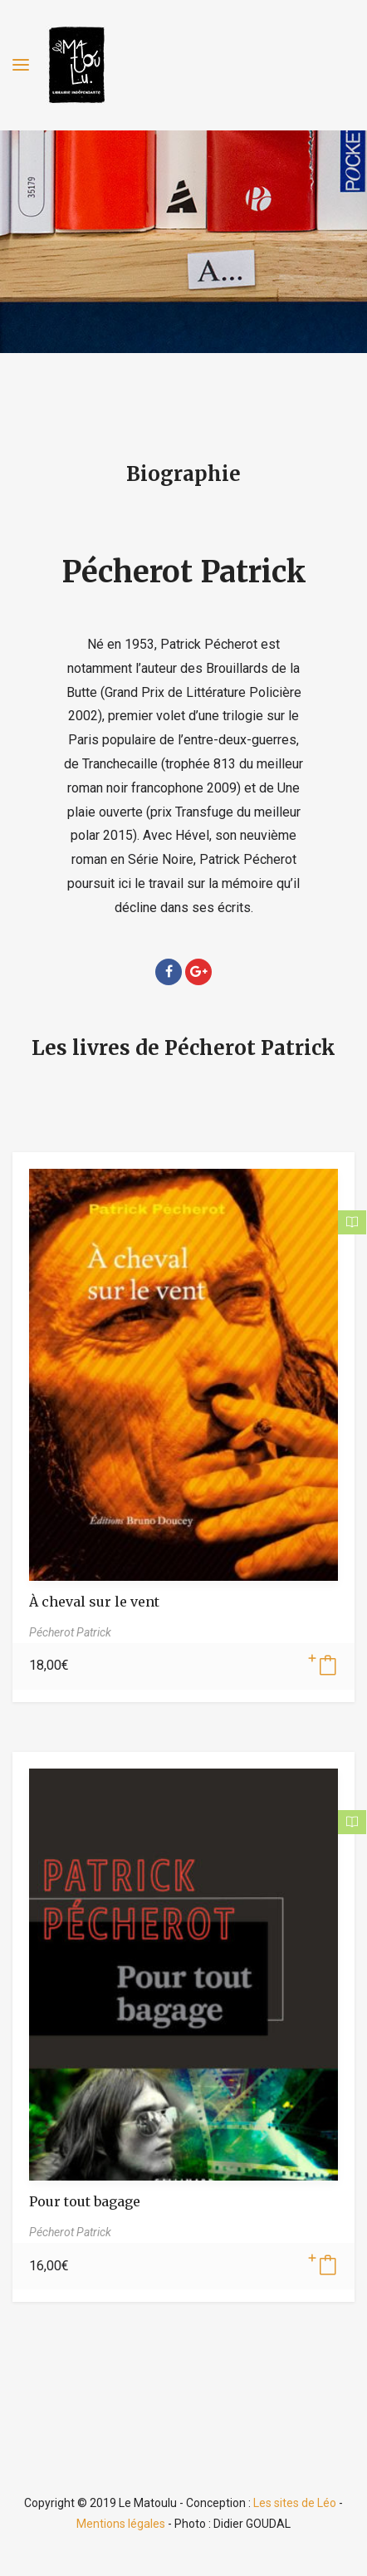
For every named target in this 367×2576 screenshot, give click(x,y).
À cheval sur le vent (94, 1601)
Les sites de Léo (294, 2503)
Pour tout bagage (84, 2201)
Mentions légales (120, 2523)
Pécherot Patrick (183, 572)
